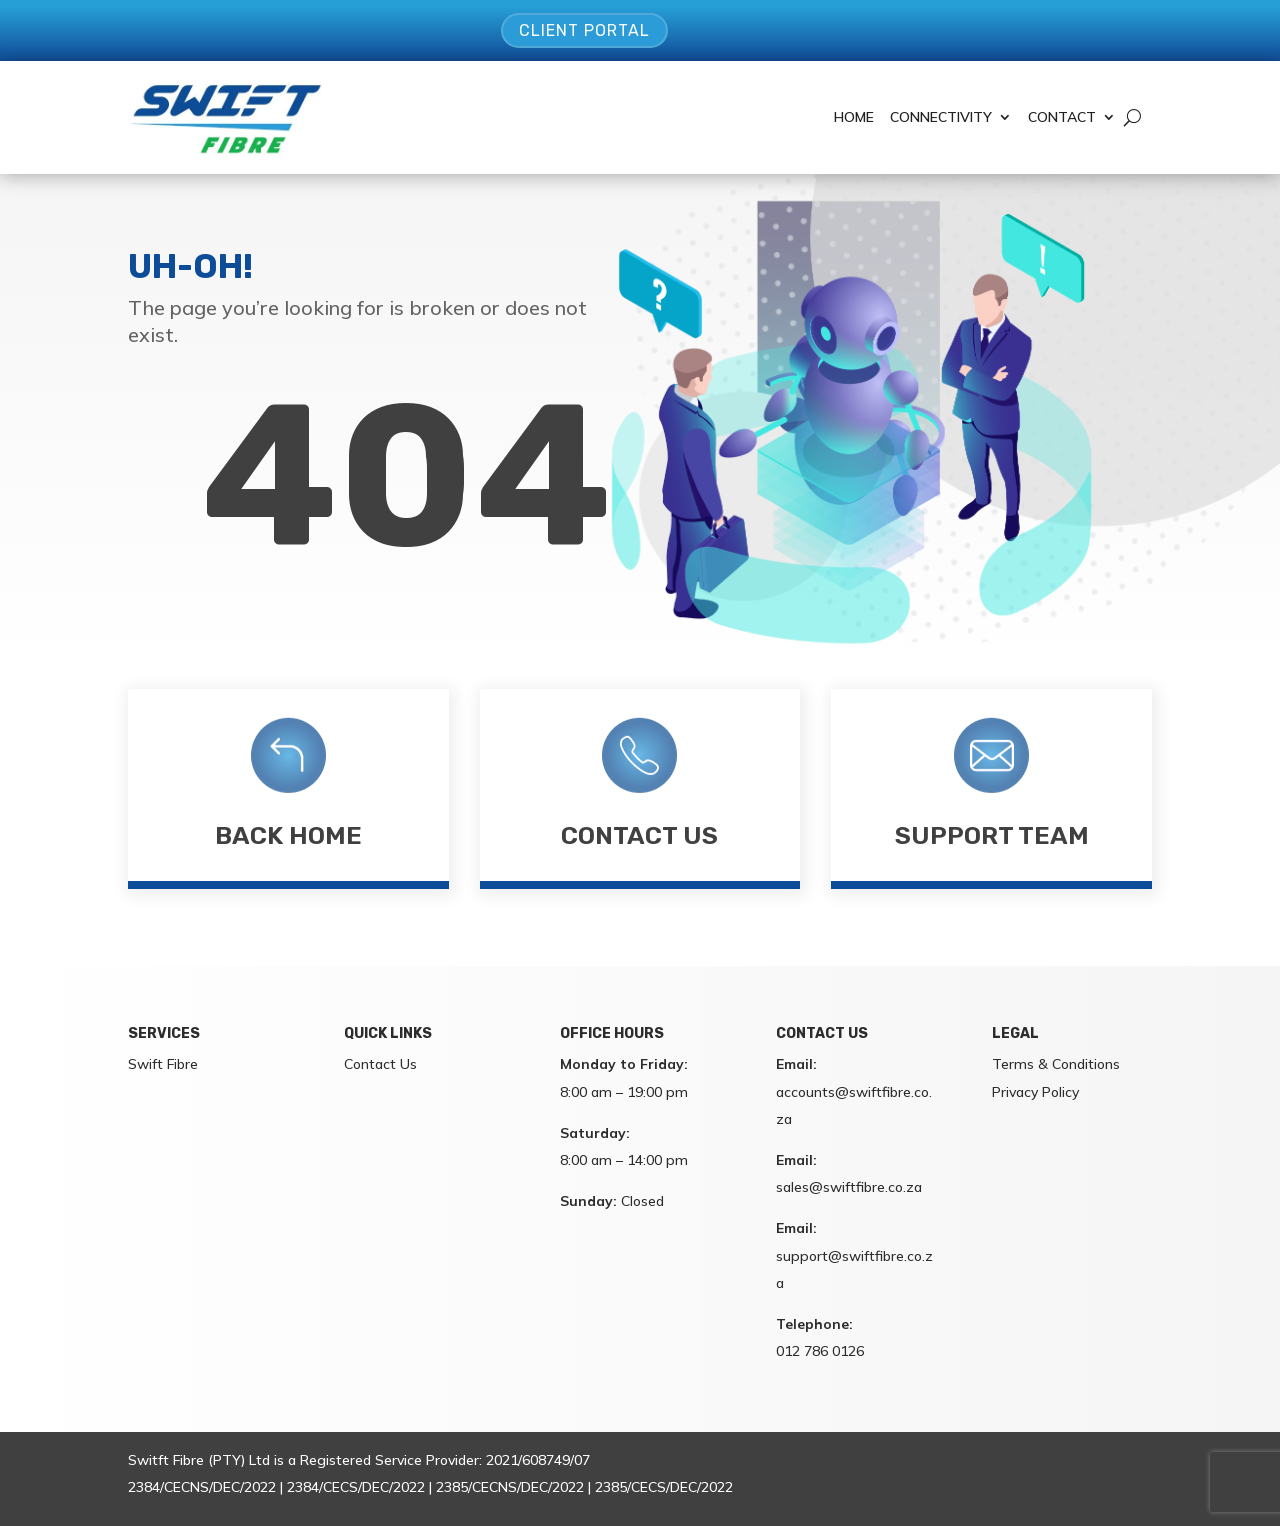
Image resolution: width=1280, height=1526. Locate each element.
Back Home (288, 835)
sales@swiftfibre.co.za (849, 1187)
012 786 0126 (820, 1351)
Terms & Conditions (1056, 1064)
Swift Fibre (163, 1064)
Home (854, 117)
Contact (1062, 117)
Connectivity (941, 117)
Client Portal (584, 30)
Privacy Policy (1035, 1092)
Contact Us (639, 835)
